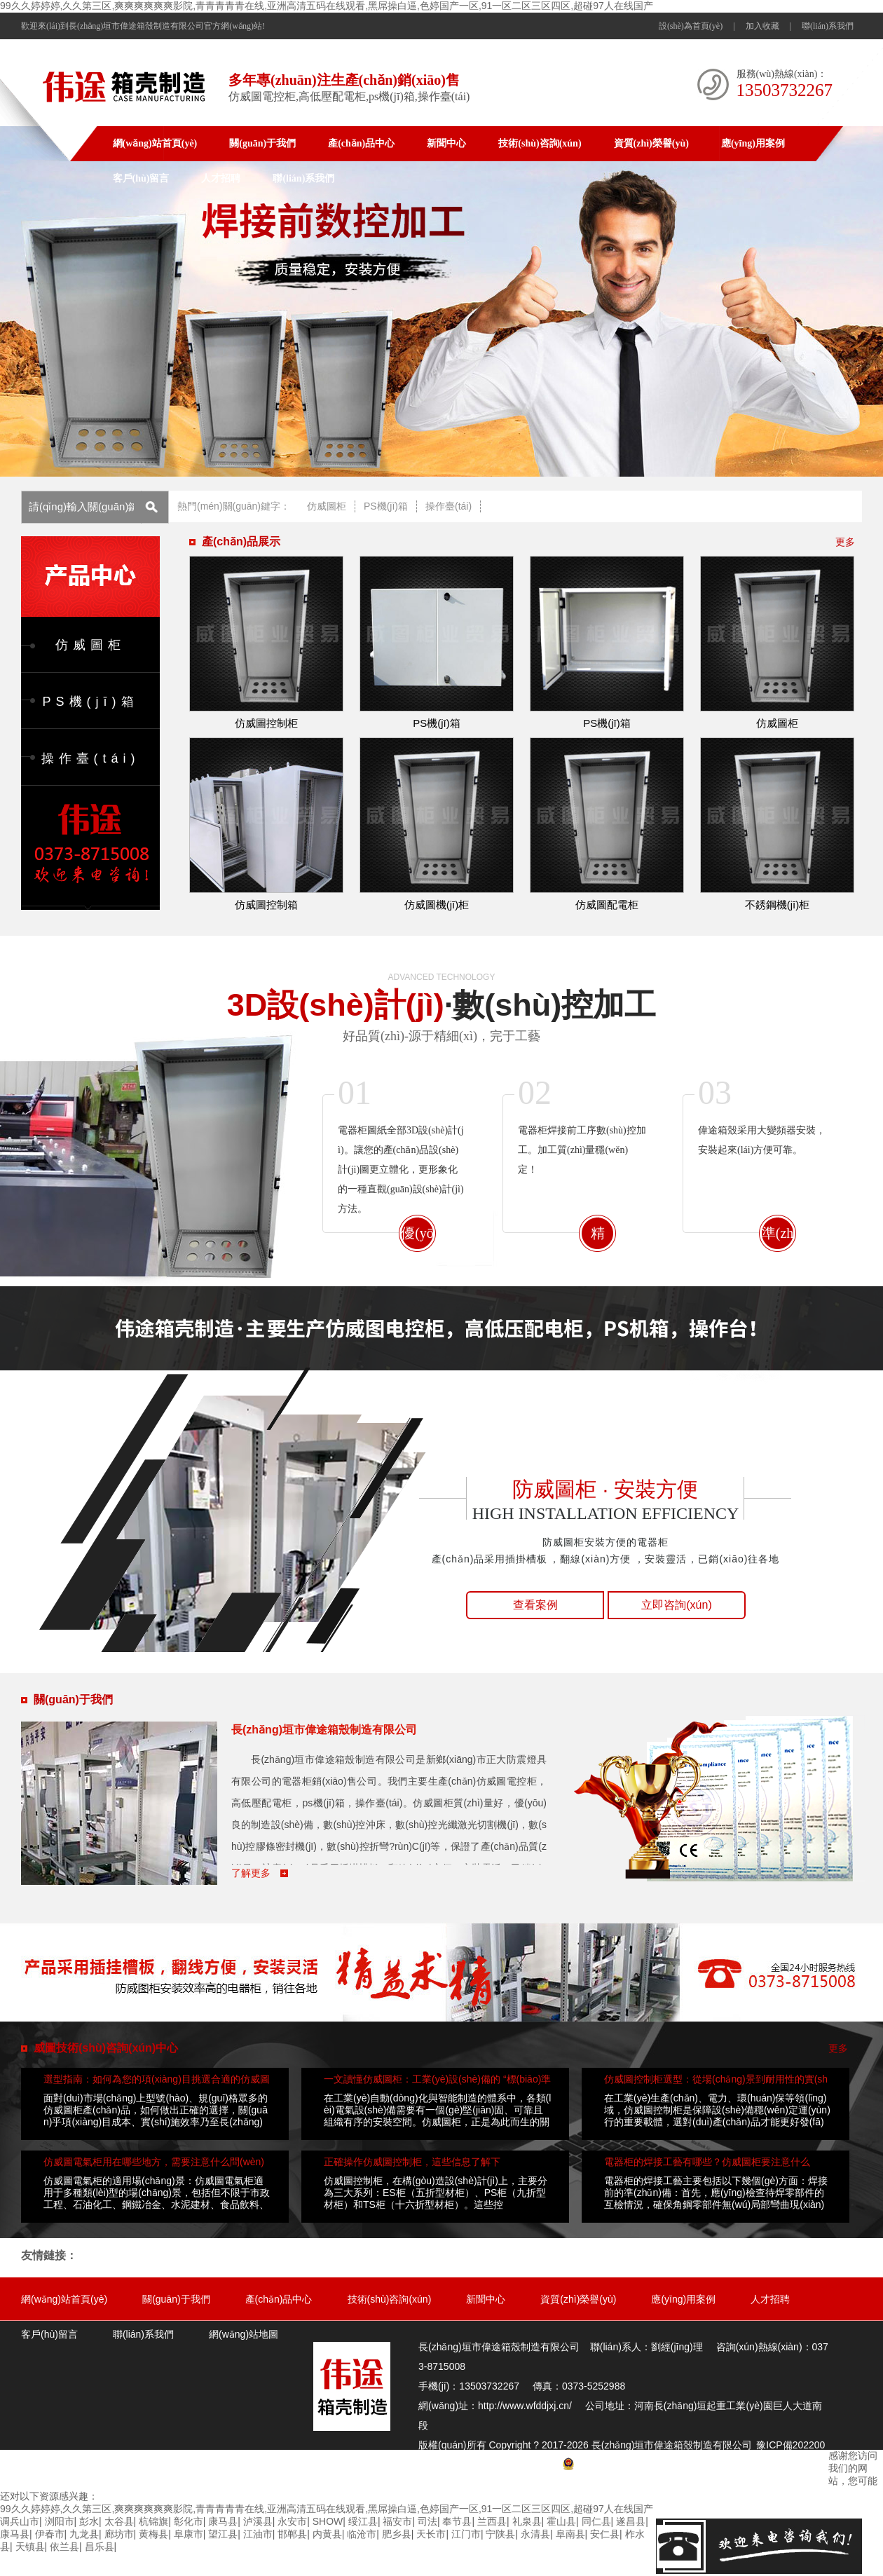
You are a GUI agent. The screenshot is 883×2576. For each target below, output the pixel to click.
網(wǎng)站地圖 (243, 2334)
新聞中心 (446, 143)
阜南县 (570, 2534)
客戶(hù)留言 (141, 178)
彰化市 (188, 2521)
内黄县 (327, 2534)
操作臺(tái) (448, 506)
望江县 (223, 2534)
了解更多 (252, 1873)
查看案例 (535, 1605)
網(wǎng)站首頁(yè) (155, 143)
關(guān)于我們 (262, 143)
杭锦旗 (153, 2521)
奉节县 (457, 2521)
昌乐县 (99, 2546)
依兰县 (64, 2546)
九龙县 (84, 2534)
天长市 (431, 2534)
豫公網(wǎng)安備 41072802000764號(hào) (665, 2464)
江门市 (466, 2534)
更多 (845, 541)
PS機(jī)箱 (386, 506)
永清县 (535, 2534)
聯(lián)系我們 (828, 26)
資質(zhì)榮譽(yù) (651, 143)
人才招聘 (220, 178)
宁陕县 (500, 2534)
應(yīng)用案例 (753, 143)
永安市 (292, 2521)
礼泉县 (527, 2521)
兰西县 (492, 2521)
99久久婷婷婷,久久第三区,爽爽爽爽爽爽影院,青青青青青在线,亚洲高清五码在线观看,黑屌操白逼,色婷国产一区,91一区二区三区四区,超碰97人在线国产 (326, 5)
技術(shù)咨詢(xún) (539, 143)
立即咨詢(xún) (676, 1605)
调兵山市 (19, 2521)
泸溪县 (258, 2521)
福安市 (397, 2521)
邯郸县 (292, 2534)
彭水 (89, 2521)
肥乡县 (396, 2534)
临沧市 (361, 2534)
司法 (427, 2521)
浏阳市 (59, 2521)
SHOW (328, 2521)
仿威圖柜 (326, 506)
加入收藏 (762, 26)
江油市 (258, 2534)
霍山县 (561, 2521)
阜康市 (188, 2534)
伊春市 (49, 2534)
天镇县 (30, 2546)
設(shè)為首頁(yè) (691, 26)
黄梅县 (153, 2534)
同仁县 (596, 2521)
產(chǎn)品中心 (361, 143)
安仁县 (605, 2534)
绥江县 (363, 2521)
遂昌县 (630, 2521)
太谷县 (119, 2521)
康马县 (223, 2521)
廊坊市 (119, 2534)
